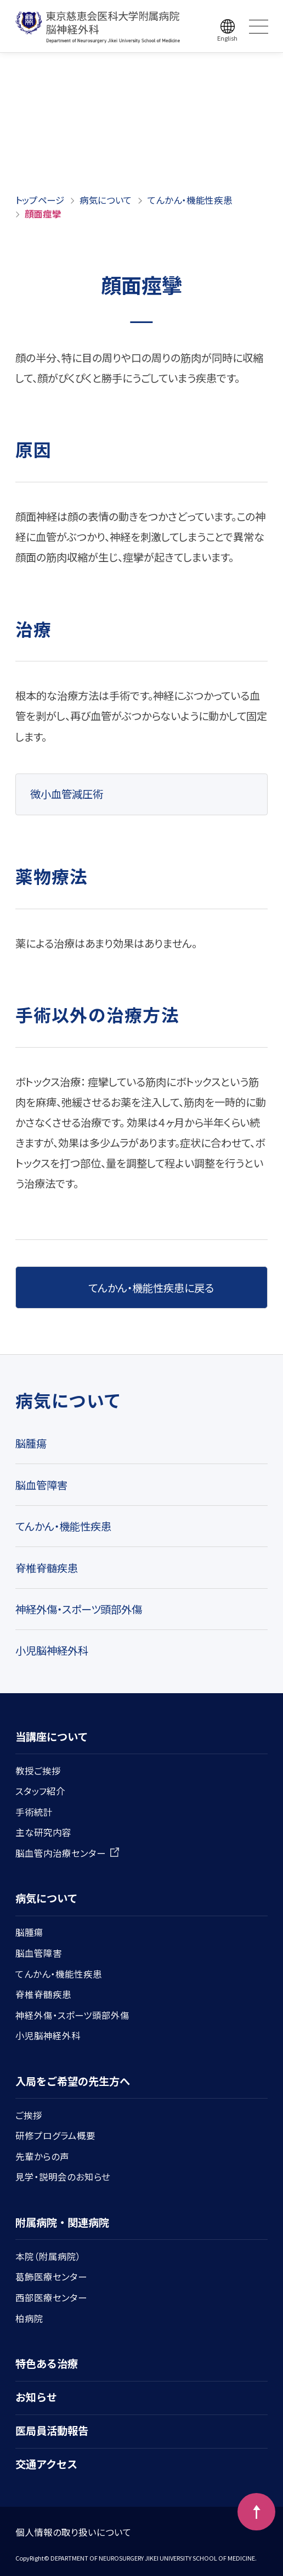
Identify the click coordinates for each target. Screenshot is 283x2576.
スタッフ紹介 (40, 1791)
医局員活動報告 (51, 2430)
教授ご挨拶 (38, 1770)
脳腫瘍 (31, 1443)
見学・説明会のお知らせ (62, 2176)
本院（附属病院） (48, 2256)
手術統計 (34, 1811)
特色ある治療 (46, 2363)
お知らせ (36, 2397)
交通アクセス (46, 2464)
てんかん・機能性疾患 (190, 200)
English (227, 38)
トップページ (40, 200)
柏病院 (29, 2318)
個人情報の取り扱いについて (73, 2532)
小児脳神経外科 (51, 1650)
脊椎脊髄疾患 (46, 1568)
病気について (106, 200)
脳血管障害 (41, 1485)
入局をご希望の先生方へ (72, 2081)
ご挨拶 (28, 2115)
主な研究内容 (43, 1832)
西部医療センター (51, 2297)
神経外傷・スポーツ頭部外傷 (78, 1609)
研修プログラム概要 (55, 2135)
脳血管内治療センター (67, 1853)
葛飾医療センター (51, 2276)
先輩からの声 (42, 2156)
